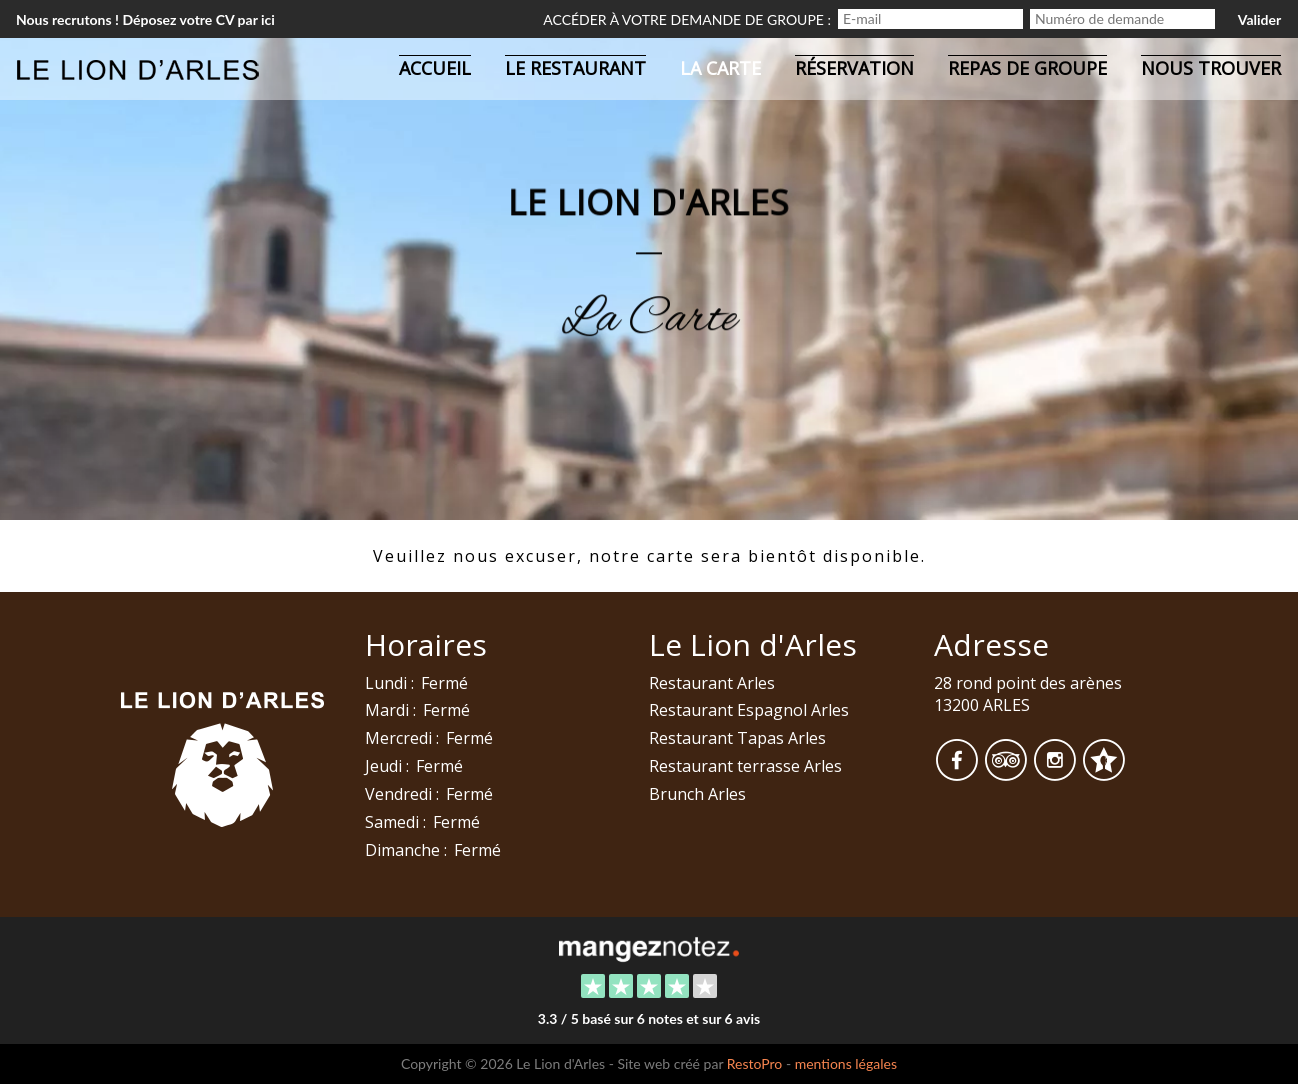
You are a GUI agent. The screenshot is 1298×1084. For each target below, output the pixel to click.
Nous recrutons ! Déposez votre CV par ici (145, 19)
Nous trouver (1211, 68)
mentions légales (846, 1063)
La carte (720, 68)
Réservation (854, 68)
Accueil (435, 68)
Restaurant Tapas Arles (737, 738)
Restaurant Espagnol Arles (749, 710)
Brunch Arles (697, 794)
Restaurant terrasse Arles (745, 766)
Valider (1259, 19)
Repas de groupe (1027, 68)
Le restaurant (575, 68)
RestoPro (755, 1063)
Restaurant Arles (712, 683)
